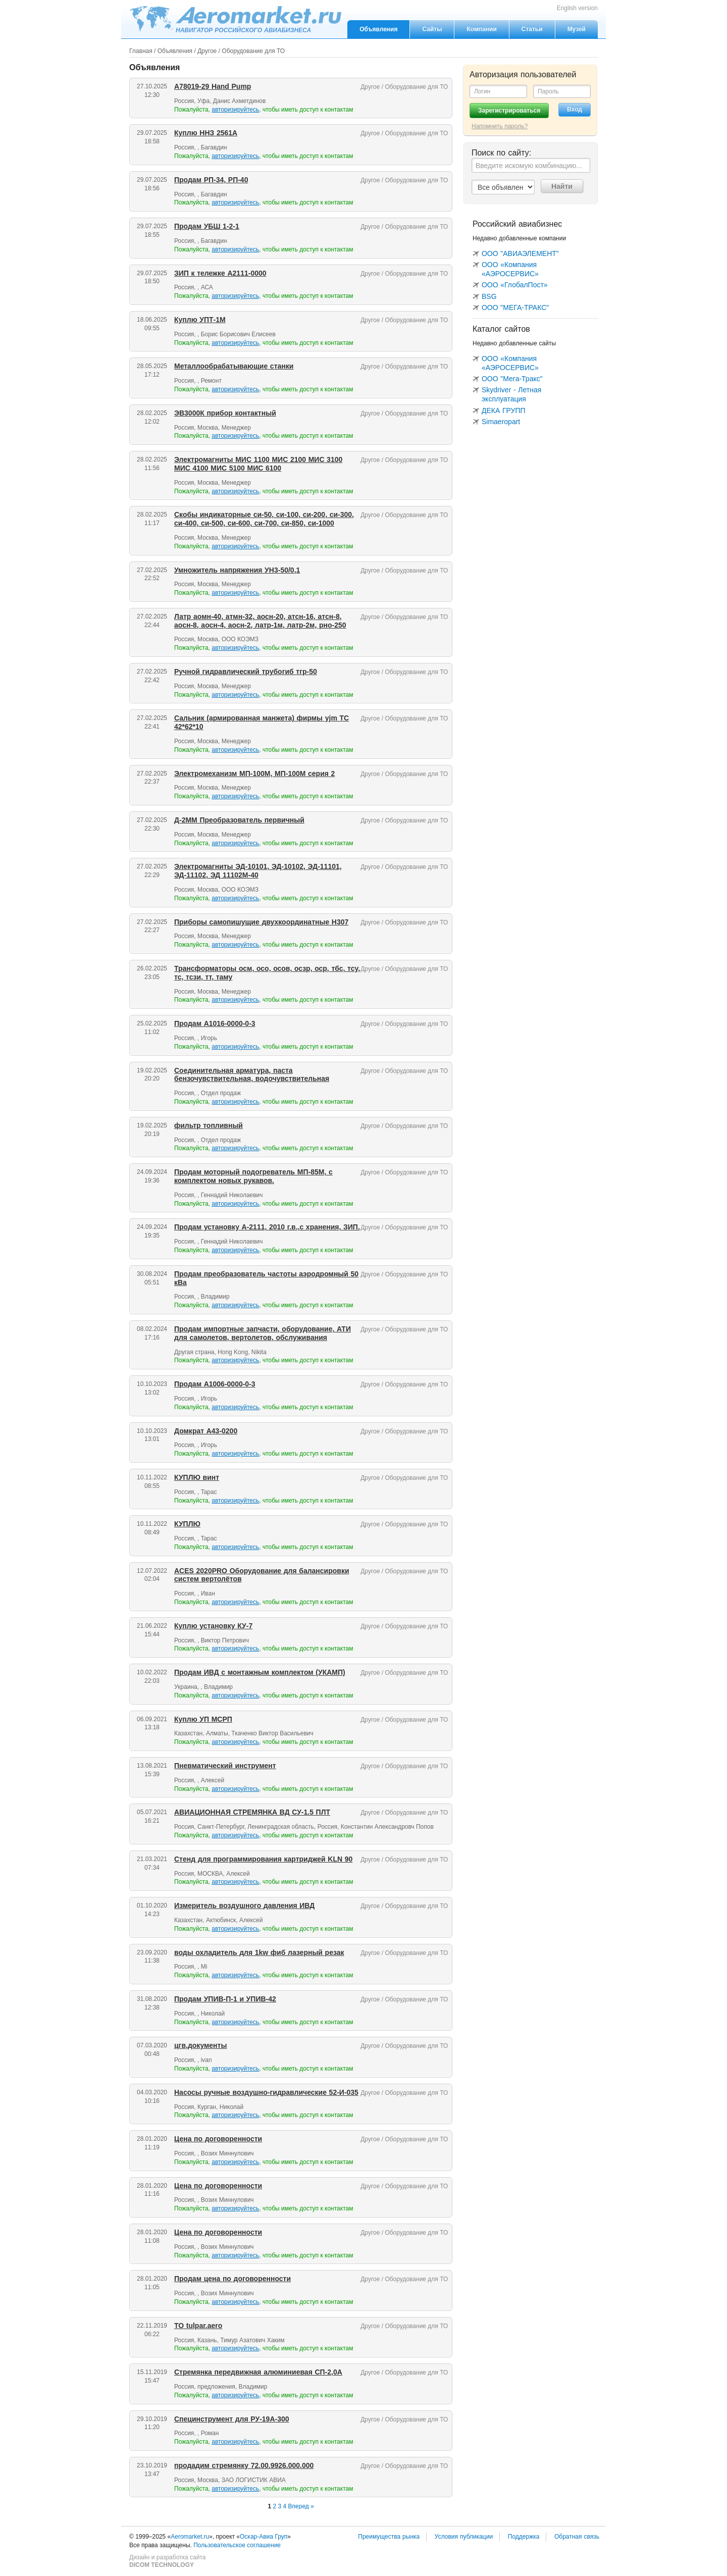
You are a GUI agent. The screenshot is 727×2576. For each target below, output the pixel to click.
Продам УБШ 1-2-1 (206, 226)
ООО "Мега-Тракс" (512, 379)
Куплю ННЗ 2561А (205, 133)
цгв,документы (200, 2045)
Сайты (432, 29)
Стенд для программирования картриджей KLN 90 (263, 1859)
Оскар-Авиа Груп (263, 2536)
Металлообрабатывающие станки (233, 366)
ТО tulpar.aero (198, 2326)
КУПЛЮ (187, 1524)
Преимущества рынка (389, 2536)
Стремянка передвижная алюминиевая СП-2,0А (258, 2372)
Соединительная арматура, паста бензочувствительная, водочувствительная (251, 1074)
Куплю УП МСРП (203, 1719)
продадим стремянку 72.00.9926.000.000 (244, 2465)
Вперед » (301, 2506)
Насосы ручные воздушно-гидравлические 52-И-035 (266, 2092)
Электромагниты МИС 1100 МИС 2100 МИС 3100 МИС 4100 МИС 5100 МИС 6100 (258, 463)
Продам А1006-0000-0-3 (214, 1384)
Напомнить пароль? (500, 126)
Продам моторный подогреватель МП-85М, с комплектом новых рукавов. (253, 1176)
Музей (576, 29)
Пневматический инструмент (225, 1766)
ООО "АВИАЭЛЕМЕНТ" (520, 253)
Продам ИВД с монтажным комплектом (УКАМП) (259, 1672)
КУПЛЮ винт (196, 1477)
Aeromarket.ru (235, 18)
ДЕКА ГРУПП (504, 410)
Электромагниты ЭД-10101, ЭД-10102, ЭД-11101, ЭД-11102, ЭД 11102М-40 (258, 870)
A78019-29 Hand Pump (212, 86)
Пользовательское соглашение (237, 2545)
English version (577, 8)
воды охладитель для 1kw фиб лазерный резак (259, 1952)
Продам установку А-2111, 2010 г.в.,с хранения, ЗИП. (267, 1227)
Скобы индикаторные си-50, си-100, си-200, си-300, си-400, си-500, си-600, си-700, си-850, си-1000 (264, 518)
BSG (489, 296)
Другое (207, 51)
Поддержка (524, 2536)
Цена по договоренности (218, 2139)
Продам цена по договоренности (232, 2279)
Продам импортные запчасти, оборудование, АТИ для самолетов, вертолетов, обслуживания (262, 1333)
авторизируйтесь (235, 109)
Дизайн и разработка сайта (167, 2561)
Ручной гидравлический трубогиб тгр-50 (245, 671)
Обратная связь (576, 2536)
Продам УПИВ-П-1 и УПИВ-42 (225, 1999)
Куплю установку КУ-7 (213, 1626)
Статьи (532, 29)
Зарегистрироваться (509, 110)
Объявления (378, 29)
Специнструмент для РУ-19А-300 (231, 2419)
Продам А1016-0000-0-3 (214, 1023)
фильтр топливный (208, 1125)
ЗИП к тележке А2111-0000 (220, 273)
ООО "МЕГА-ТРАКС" (515, 307)
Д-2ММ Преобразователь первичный (239, 820)
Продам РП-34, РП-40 (211, 180)
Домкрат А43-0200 (205, 1431)
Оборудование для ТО (253, 51)
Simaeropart (501, 422)
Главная (140, 51)
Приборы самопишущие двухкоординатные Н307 (261, 922)
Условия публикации (464, 2536)
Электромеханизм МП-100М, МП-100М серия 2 (254, 773)
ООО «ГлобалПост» (515, 285)
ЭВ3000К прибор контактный (225, 413)
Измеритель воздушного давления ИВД (244, 1905)
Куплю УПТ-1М (200, 320)
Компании (481, 29)
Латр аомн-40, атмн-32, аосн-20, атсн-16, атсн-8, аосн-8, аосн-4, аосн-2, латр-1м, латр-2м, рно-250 (260, 620)
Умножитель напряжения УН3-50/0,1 (237, 570)
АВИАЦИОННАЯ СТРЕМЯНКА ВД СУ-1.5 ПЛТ (252, 1812)
